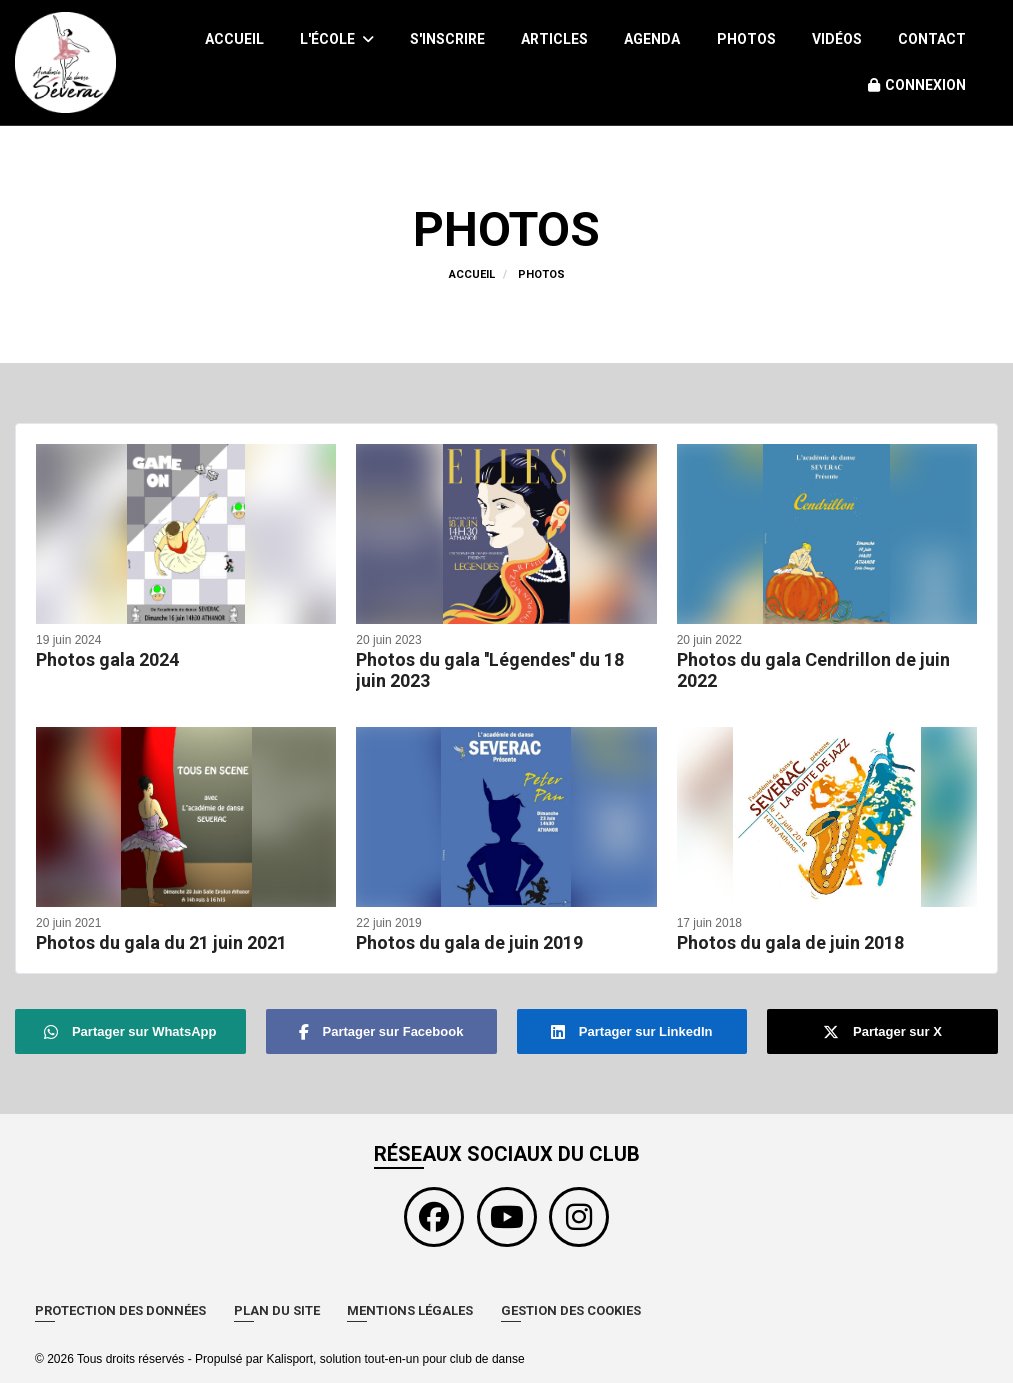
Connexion (917, 85)
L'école (337, 39)
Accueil (234, 39)
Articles (554, 39)
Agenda (652, 39)
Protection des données (120, 1310)
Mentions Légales (410, 1310)
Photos (746, 39)
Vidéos (837, 39)
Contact (932, 39)
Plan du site (277, 1310)
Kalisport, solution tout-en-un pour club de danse (395, 1359)
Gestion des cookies (571, 1310)
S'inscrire (447, 39)
